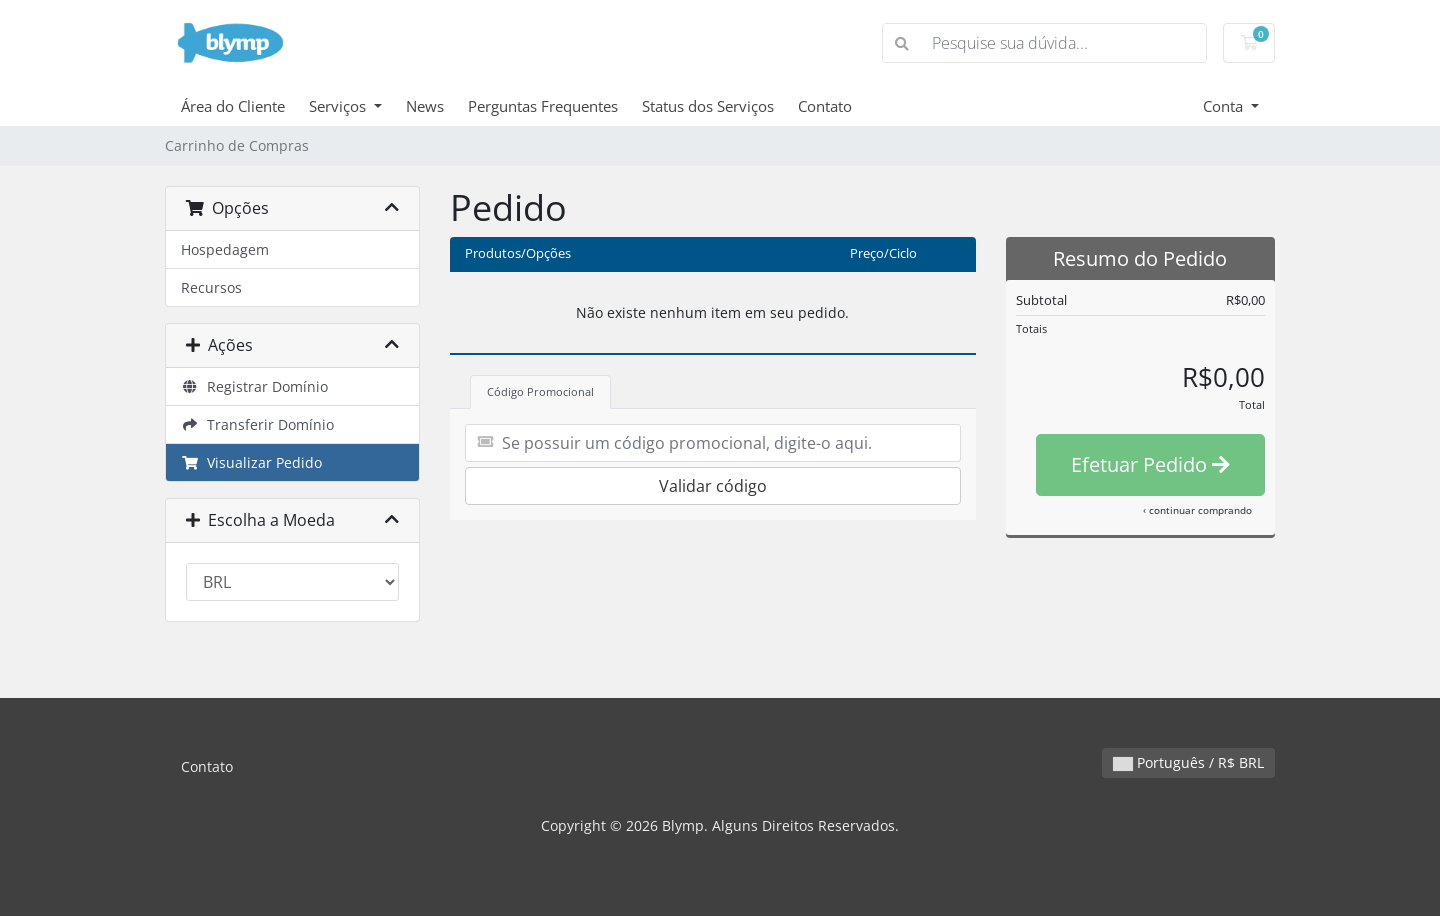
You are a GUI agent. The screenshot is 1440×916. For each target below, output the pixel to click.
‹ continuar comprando (1197, 510)
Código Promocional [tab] (540, 391)
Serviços (339, 106)
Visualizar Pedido (251, 462)
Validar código (713, 486)
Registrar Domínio (254, 386)
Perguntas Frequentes (543, 106)
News (425, 106)
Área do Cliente (233, 106)
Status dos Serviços (708, 106)
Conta (1225, 106)
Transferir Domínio (257, 424)
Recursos (211, 287)
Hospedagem (225, 249)
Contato (825, 106)
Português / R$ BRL (1188, 762)
